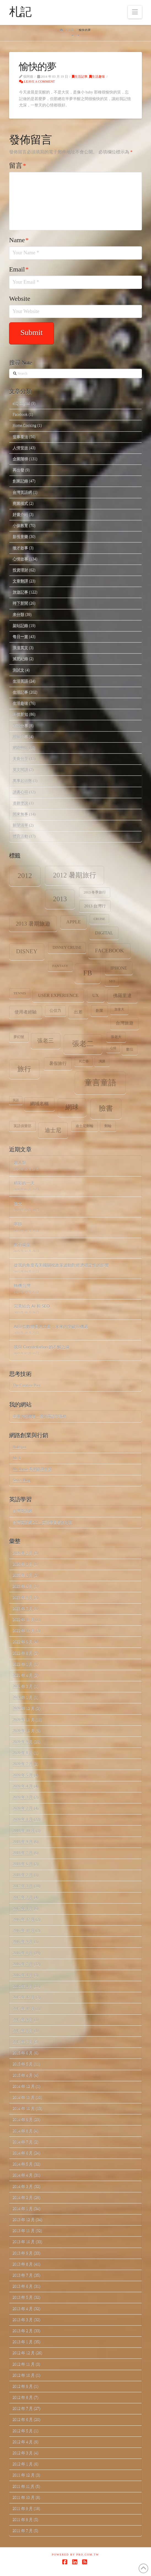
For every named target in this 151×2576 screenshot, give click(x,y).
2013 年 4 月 (23, 2308)
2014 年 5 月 (23, 2164)
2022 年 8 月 (23, 1653)
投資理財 (20, 570)
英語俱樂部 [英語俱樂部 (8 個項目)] (22, 1126)
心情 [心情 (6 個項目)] (113, 1048)
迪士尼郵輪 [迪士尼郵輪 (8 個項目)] (84, 1126)
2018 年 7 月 (23, 1853)
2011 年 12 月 (24, 2475)
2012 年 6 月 (23, 2419)
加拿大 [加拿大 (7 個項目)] (119, 1009)
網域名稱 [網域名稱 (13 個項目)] (39, 1103)
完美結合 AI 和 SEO (32, 1305)
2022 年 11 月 (24, 1620)
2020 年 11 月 (24, 1720)
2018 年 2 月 (23, 1875)
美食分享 (20, 759)
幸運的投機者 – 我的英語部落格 (40, 1416)
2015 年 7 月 (23, 2042)
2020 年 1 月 (23, 1819)
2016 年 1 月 (23, 1986)
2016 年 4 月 (23, 1975)
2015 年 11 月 (24, 2009)
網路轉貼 (20, 748)
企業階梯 (20, 459)
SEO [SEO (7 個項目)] (112, 981)
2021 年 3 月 (23, 1686)
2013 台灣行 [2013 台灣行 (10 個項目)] (95, 906)
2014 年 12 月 (24, 2086)
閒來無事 (20, 814)
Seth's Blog (21, 1480)
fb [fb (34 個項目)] (87, 973)
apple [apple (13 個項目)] (73, 921)
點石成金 (22, 1244)
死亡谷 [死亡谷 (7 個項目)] (84, 1061)
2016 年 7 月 (23, 1964)
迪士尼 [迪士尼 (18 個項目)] (53, 1130)
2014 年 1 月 (23, 2208)
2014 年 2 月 (23, 2197)
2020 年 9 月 (23, 1742)
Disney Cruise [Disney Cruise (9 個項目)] (67, 947)
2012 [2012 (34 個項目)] (25, 876)
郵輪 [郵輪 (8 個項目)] (108, 1126)
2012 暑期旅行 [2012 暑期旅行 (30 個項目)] (74, 875)
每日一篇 (20, 636)
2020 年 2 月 (23, 1808)
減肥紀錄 (20, 659)
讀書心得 (20, 792)
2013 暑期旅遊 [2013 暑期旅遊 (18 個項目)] (33, 924)
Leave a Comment (37, 81)
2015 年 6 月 (23, 2053)
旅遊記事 (20, 592)
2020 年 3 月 (23, 1797)
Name (19, 240)
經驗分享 (20, 737)
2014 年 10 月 (24, 2108)
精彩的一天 (24, 1182)
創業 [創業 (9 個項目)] (99, 1011)
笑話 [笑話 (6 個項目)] (16, 1100)
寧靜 (18, 1223)
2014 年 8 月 (23, 2131)
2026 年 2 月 (23, 1553)
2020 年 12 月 (24, 1708)
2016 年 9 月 (23, 1942)
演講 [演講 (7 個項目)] (102, 1061)
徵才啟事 (20, 548)
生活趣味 (97, 77)
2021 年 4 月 (23, 1675)
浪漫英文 (20, 648)
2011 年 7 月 (23, 2530)
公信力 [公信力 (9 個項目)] (55, 1011)
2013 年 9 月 (23, 2253)
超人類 (20, 1162)
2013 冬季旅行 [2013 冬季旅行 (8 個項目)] (94, 892)
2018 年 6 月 (23, 1864)
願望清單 (20, 825)
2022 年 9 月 (23, 1642)
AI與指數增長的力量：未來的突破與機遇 (51, 1326)
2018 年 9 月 (23, 1842)
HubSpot (19, 1447)
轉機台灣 (22, 1285)
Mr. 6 (17, 1458)
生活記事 (80, 77)
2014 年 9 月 (23, 2119)
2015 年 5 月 (23, 2064)
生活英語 (20, 681)
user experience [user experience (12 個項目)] (58, 995)
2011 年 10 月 (24, 2497)
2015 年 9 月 (23, 2020)
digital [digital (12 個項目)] (104, 933)
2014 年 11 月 (24, 2097)
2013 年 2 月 (23, 2331)
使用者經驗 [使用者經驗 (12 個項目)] (26, 1012)
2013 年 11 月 (24, 2230)
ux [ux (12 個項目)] (95, 995)
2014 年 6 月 (23, 2153)
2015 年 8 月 (23, 2031)
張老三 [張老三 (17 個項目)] (45, 1041)
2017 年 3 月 (23, 1886)
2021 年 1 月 (23, 1697)
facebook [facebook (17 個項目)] (109, 950)
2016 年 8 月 (23, 1953)
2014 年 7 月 (23, 2142)
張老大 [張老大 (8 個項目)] (116, 1037)
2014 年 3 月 (23, 2186)
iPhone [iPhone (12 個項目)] (118, 968)
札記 (20, 12)
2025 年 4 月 (23, 1575)
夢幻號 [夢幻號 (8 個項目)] (19, 1037)
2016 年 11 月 (24, 1931)
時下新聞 (20, 603)
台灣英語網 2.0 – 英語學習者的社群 (42, 1522)
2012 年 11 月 (24, 2364)
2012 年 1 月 (23, 2464)
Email (19, 269)
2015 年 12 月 (24, 1997)
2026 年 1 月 (23, 1564)
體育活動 (20, 836)
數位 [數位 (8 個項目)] (129, 1049)
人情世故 (20, 448)
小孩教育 (20, 525)
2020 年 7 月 (23, 1764)
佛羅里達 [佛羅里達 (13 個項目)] (122, 995)
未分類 (18, 614)
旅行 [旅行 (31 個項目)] (24, 1069)
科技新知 (20, 714)
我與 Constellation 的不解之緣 (41, 1346)
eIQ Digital (21, 403)
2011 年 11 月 (23, 2486)
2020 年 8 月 (23, 1753)
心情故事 (20, 559)
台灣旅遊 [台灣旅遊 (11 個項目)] (124, 1023)
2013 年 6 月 (23, 2286)
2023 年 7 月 (23, 1608)
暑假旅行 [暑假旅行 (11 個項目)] (58, 1063)
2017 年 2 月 (23, 1897)
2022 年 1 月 (23, 1664)
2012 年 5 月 (23, 2431)
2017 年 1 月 (23, 1908)
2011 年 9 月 (23, 2508)
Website (19, 298)
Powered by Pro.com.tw (75, 2554)
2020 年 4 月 (23, 1786)
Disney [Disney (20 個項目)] (26, 951)
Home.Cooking (24, 425)
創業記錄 (20, 481)
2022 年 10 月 (24, 1631)
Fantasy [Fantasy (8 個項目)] (60, 966)
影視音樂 (20, 536)
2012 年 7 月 (23, 2408)
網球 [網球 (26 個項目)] (72, 1107)
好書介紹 (20, 514)
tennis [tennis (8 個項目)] (20, 993)
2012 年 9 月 (23, 2386)
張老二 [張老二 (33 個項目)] (83, 1044)
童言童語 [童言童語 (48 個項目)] (100, 1082)
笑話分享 (20, 725)
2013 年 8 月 (23, 2264)
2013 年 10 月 (24, 2242)
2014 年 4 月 (23, 2175)
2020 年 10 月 (24, 1731)
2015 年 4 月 (23, 2075)
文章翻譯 (20, 581)
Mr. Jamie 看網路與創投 (32, 1469)
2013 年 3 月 (23, 2320)
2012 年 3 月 (23, 2453)
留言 (17, 165)
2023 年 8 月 (23, 1597)
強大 (18, 1203)
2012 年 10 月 (24, 2375)
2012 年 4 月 (23, 2442)
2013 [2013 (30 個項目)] (60, 899)
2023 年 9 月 (23, 1586)
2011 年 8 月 (23, 2519)
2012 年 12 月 (24, 2353)
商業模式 (20, 503)
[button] (135, 12)
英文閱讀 (20, 770)
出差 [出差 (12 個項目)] (78, 1012)
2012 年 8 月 (23, 2397)
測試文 (18, 670)
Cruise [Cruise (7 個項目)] (99, 919)
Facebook (20, 414)
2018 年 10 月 (24, 1831)
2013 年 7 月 (23, 2275)
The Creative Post (26, 1385)
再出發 (18, 470)
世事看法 (20, 437)
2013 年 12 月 (24, 2219)
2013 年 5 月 (23, 2297)
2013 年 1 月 (23, 2342)
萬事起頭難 (22, 781)
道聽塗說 (20, 803)
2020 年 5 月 (23, 1775)
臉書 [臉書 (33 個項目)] (106, 1108)
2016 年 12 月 (24, 1919)
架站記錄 (20, 625)
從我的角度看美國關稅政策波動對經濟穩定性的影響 (61, 1265)
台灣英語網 (22, 492)
